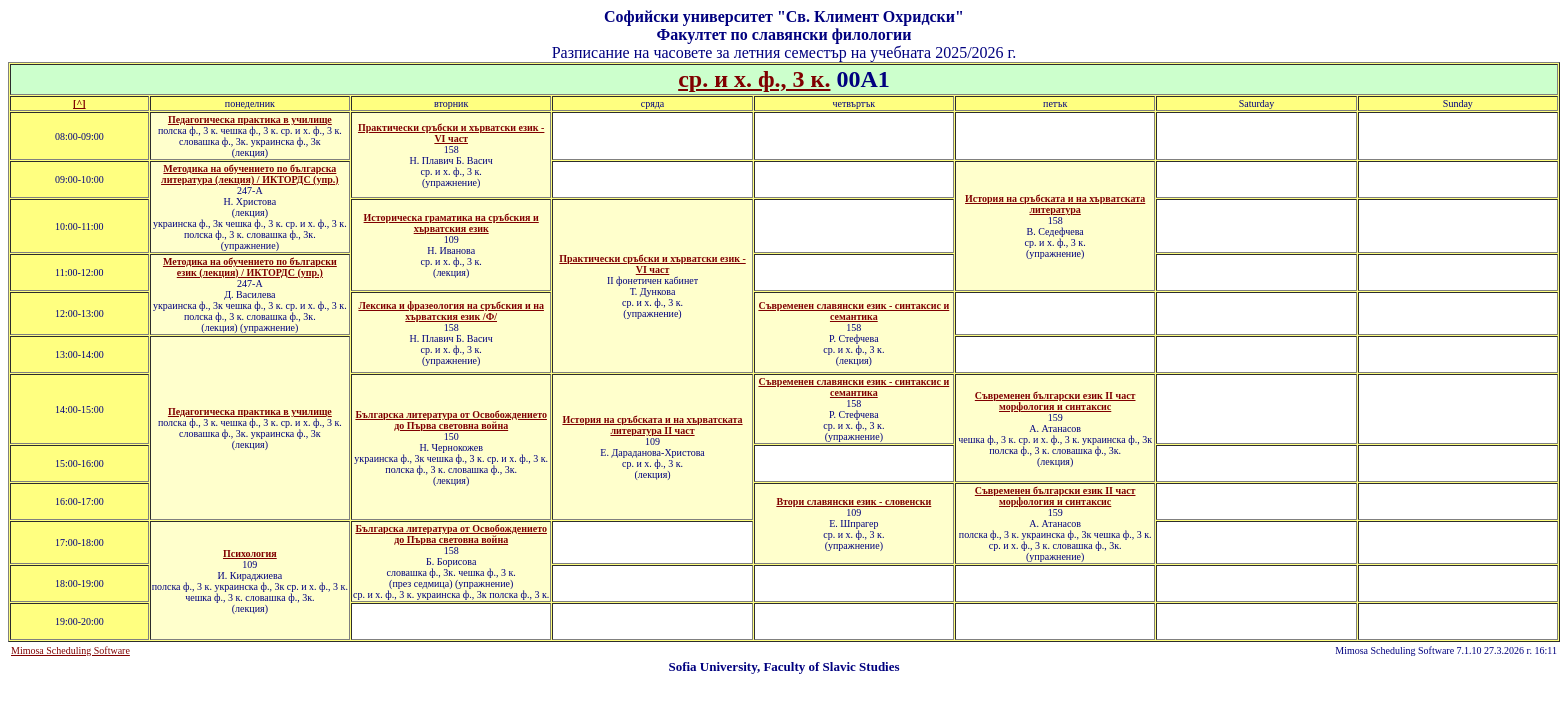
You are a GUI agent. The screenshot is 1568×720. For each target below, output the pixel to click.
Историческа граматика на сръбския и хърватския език (451, 223)
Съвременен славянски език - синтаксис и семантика (853, 311)
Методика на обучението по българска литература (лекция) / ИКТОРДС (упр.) (250, 174)
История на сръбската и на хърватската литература (1055, 204)
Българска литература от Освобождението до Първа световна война (451, 420)
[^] (79, 103)
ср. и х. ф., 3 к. (754, 79)
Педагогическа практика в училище (250, 119)
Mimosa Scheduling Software (70, 650)
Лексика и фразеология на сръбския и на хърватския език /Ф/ (451, 311)
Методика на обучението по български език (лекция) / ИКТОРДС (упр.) (250, 267)
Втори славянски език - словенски (853, 501)
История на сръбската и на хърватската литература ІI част (652, 425)
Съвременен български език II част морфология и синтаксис (1055, 496)
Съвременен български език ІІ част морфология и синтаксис (1055, 401)
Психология (250, 553)
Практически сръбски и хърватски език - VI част (451, 133)
